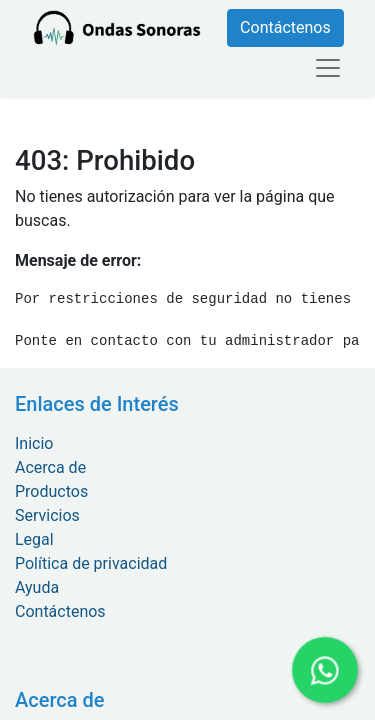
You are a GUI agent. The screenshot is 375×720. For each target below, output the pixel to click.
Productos (51, 491)
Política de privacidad (91, 563)
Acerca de (50, 467)
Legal (34, 539)
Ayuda (37, 587)
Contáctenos (285, 27)
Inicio (34, 443)
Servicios (47, 515)
